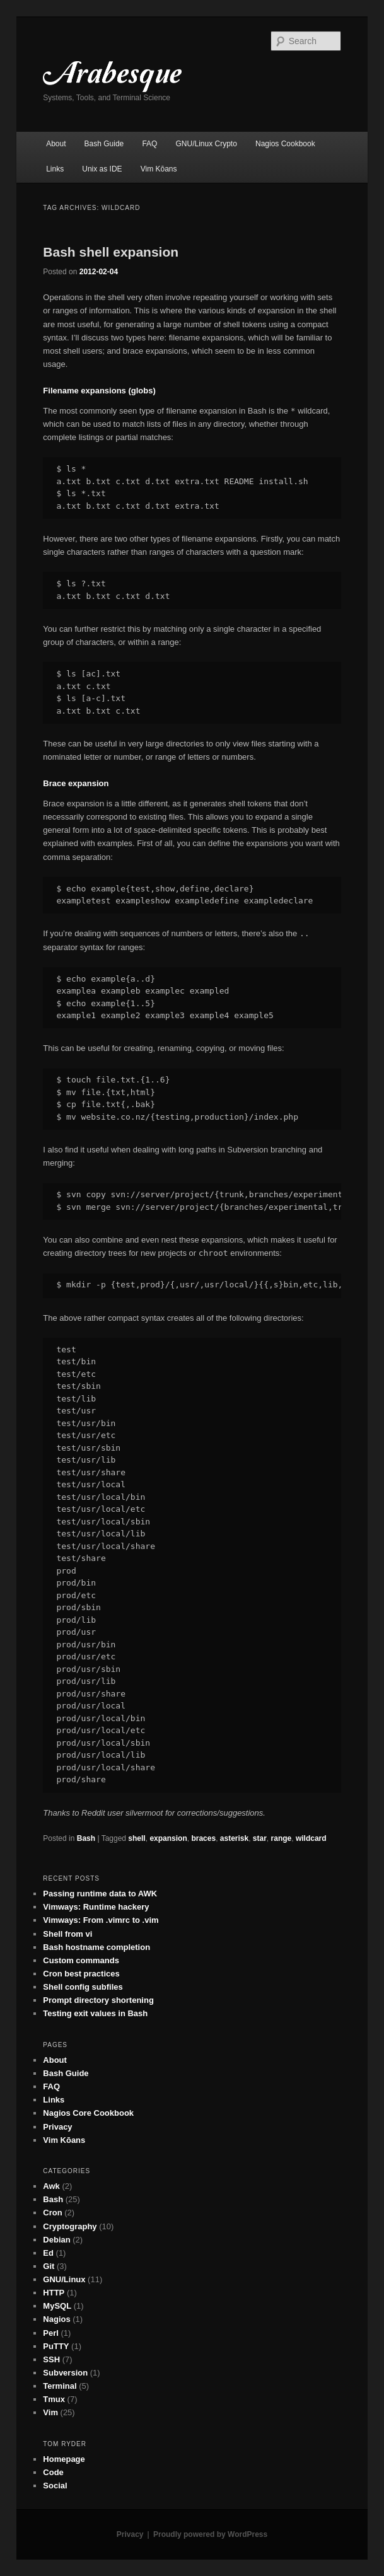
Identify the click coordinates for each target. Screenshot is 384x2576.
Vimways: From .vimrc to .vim (100, 1920)
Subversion (65, 2372)
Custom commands (81, 1960)
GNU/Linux (64, 2279)
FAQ (149, 143)
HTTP (53, 2292)
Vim (50, 2412)
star (260, 1838)
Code (53, 2472)
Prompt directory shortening (98, 2000)
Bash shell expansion (110, 252)
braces (203, 1838)
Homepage (63, 2459)
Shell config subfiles (82, 1987)
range (281, 1838)
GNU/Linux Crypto (206, 143)
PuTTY (56, 2346)
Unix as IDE (102, 169)
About (56, 143)
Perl (51, 2333)
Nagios (56, 2319)
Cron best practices (81, 1973)
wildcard (311, 1838)
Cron (52, 2212)
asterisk (234, 1838)
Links (55, 169)
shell (136, 1838)
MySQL (57, 2306)
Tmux (54, 2399)
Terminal (59, 2386)
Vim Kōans (159, 169)
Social (55, 2485)
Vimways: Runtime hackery (96, 1907)
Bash (86, 1838)
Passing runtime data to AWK (100, 1893)
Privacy (57, 2127)
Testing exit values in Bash (95, 2013)
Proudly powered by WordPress (210, 2534)
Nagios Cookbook (285, 143)
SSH (51, 2359)
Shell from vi (67, 1934)
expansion (168, 1838)
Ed (48, 2253)
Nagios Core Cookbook (88, 2113)
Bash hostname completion (96, 1947)
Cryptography (69, 2226)
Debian (56, 2239)
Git (48, 2266)
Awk (51, 2186)
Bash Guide (104, 143)
